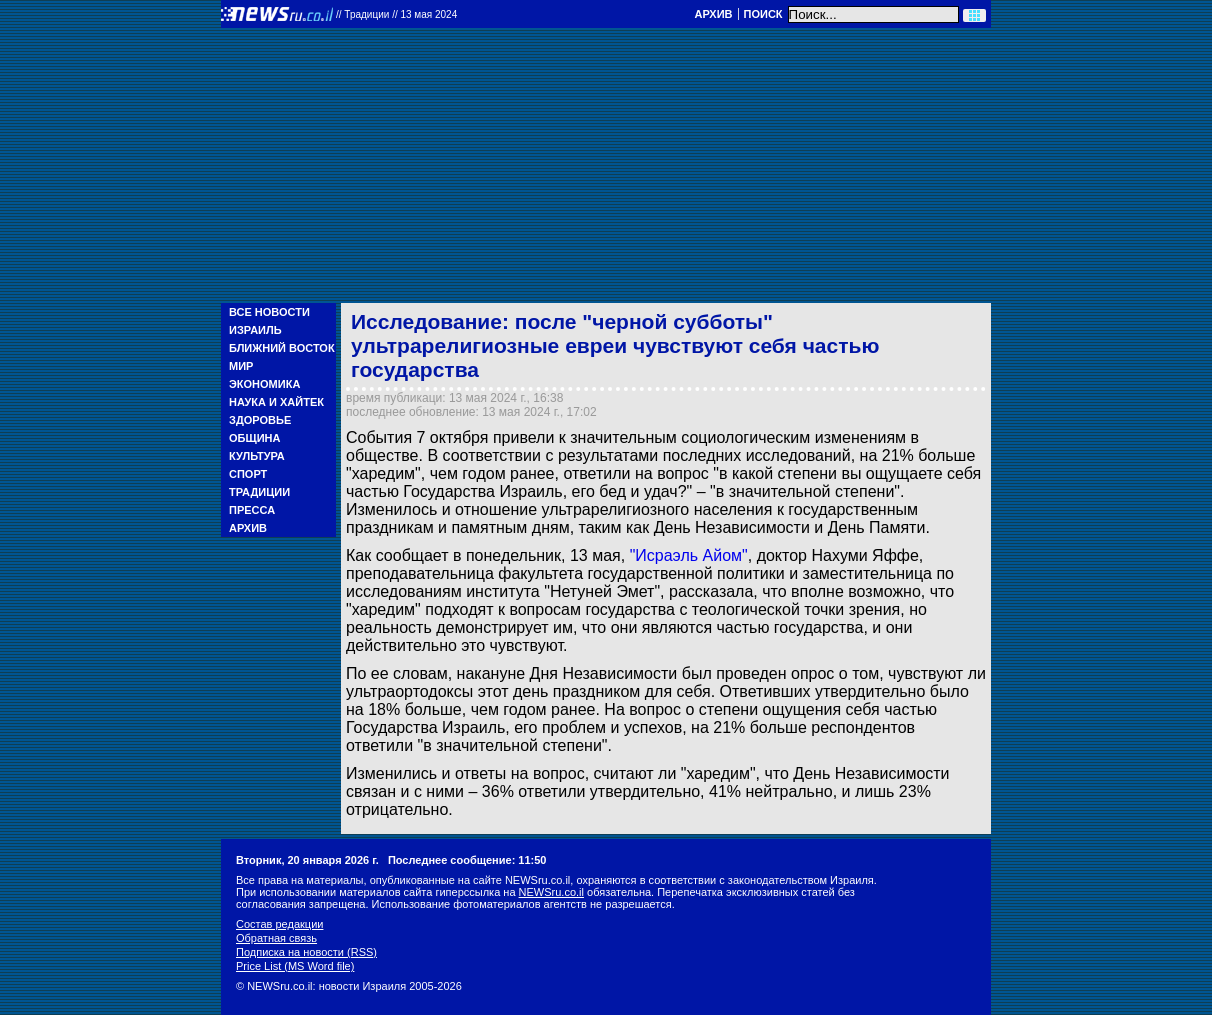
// (396, 14)
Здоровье (260, 420)
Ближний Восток (282, 348)
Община (254, 438)
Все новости (269, 312)
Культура (257, 456)
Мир (241, 366)
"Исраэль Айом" (689, 555)
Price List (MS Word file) (295, 966)
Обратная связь (276, 938)
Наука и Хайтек (276, 402)
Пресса (252, 510)
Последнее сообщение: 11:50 (467, 860)
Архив (713, 14)
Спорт (248, 474)
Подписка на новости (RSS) (306, 952)
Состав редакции (279, 924)
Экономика (264, 384)
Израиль (255, 330)
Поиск (763, 14)
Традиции (259, 492)
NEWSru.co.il (551, 892)
